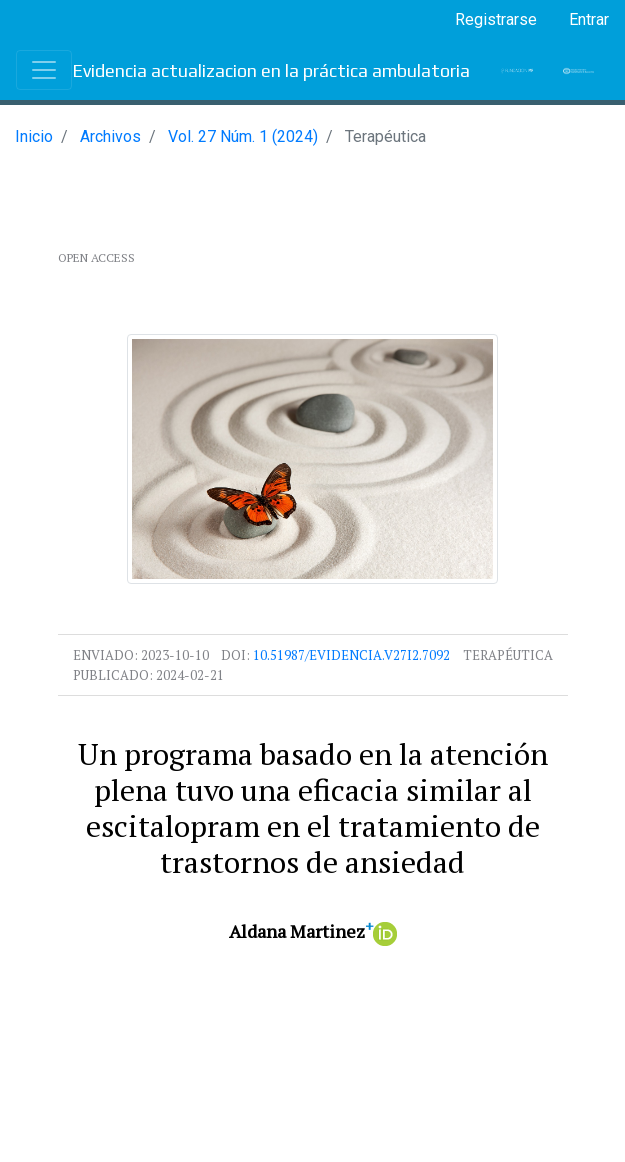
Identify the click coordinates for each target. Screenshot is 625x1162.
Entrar (589, 19)
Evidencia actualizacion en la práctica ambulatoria (271, 70)
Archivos (110, 136)
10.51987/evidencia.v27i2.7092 (351, 655)
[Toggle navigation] (44, 70)
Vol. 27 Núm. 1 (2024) (243, 136)
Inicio (34, 136)
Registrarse (496, 19)
